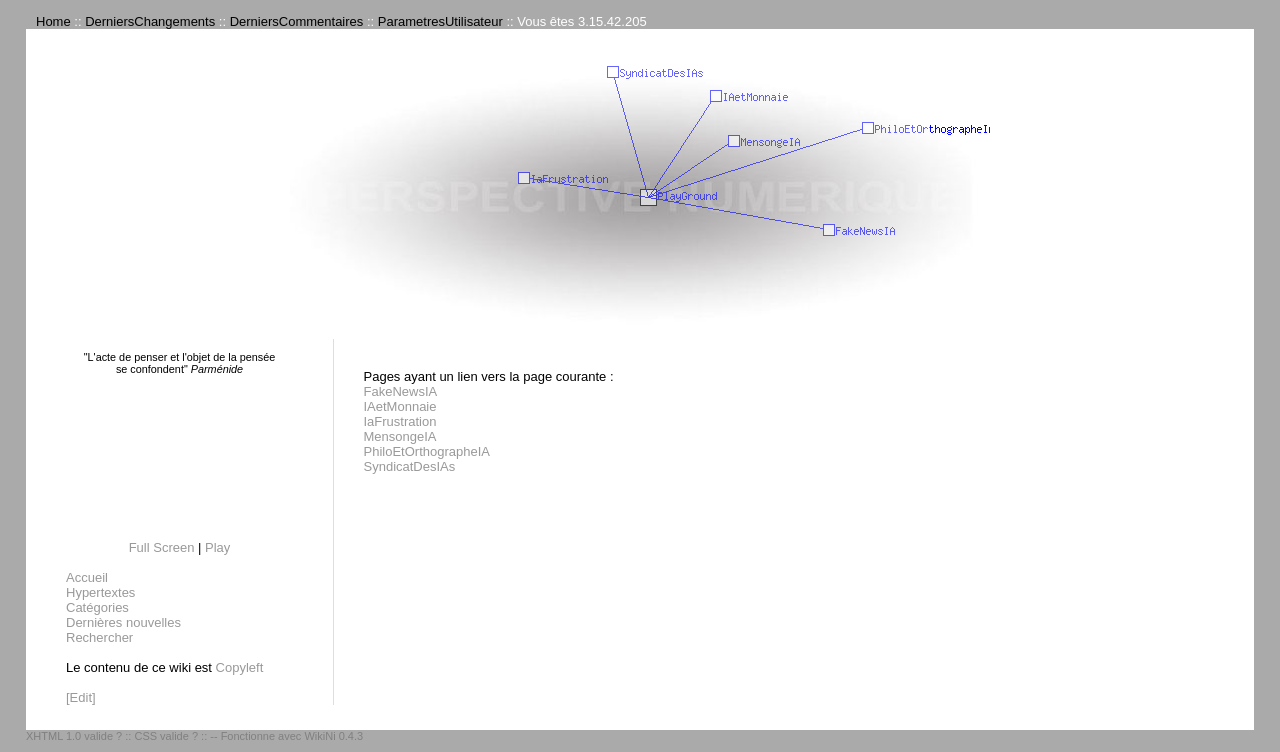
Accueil (87, 577)
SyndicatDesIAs (410, 466)
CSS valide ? (166, 736)
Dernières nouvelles (123, 622)
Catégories (97, 607)
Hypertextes (100, 592)
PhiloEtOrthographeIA (427, 451)
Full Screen (162, 547)
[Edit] (81, 697)
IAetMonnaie (400, 406)
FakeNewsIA (401, 391)
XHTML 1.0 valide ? (74, 736)
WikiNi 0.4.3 (333, 736)
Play (217, 547)
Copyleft (240, 667)
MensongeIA (400, 436)
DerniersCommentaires (297, 21)
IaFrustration (400, 421)
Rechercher (99, 637)
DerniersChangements (150, 21)
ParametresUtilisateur (440, 21)
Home (53, 21)
